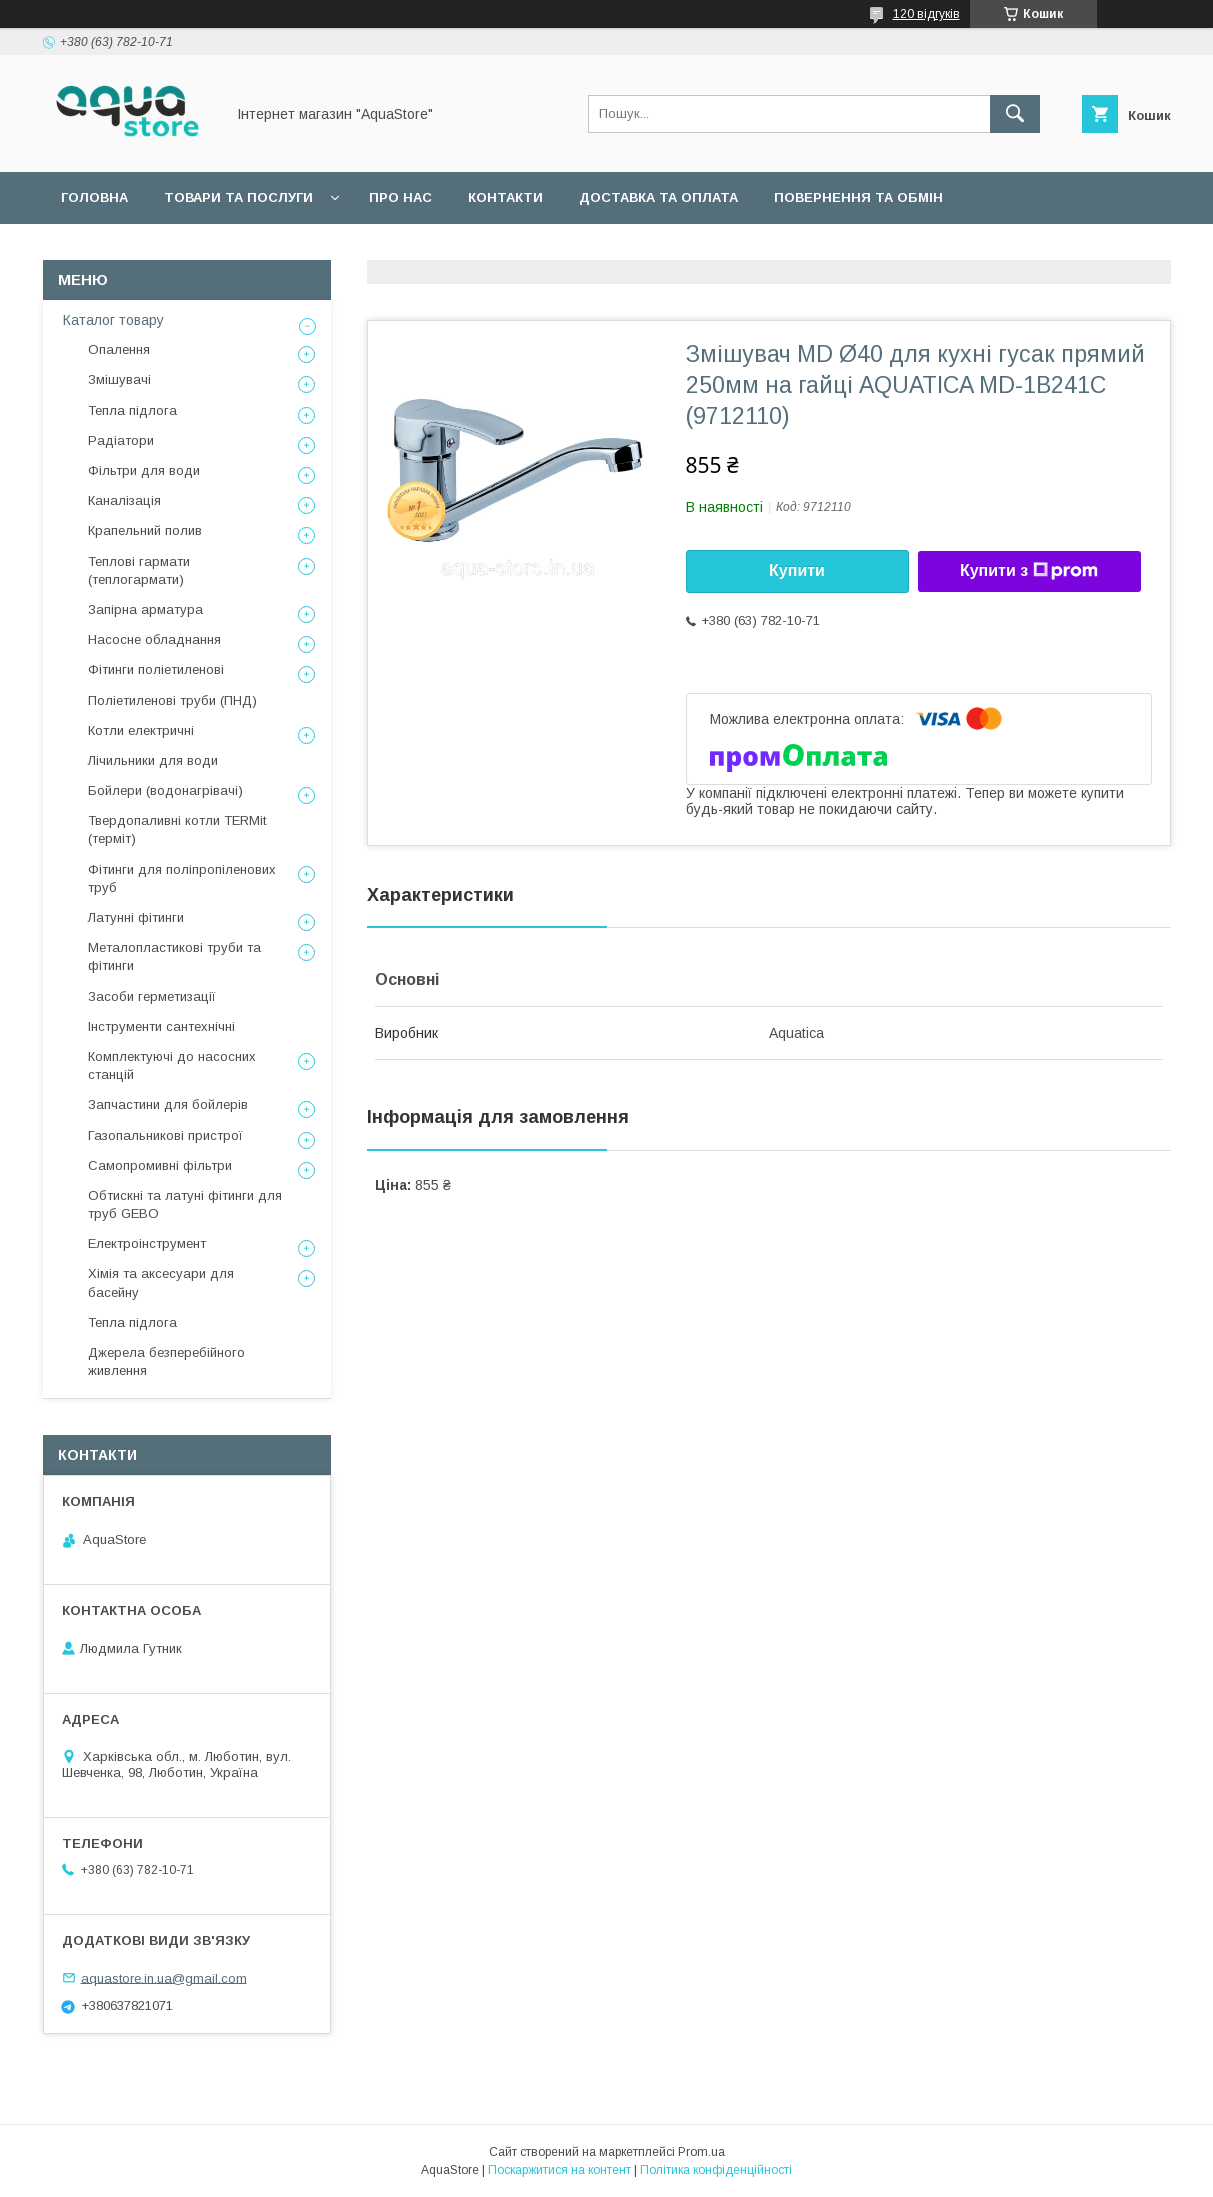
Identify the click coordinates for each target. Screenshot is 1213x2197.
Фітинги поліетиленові (156, 669)
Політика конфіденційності (716, 2170)
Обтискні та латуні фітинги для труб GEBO (185, 1204)
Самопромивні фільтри (160, 1165)
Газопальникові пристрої (165, 1135)
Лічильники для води (153, 760)
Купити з (1029, 571)
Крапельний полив (145, 530)
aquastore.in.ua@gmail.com (164, 1977)
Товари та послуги (238, 197)
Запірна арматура (145, 609)
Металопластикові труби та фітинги (174, 956)
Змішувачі (119, 379)
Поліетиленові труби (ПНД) (172, 700)
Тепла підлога (132, 410)
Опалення (119, 349)
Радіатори (121, 440)
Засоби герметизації (152, 996)
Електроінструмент (147, 1243)
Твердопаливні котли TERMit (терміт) (177, 829)
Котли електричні (141, 730)
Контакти (505, 197)
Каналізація (124, 500)
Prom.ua (701, 2152)
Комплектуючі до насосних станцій (172, 1065)
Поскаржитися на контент (559, 2170)
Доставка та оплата (658, 197)
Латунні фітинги (136, 917)
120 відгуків (926, 14)
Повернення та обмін (858, 197)
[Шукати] (1015, 114)
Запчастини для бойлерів (168, 1104)
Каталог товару (113, 320)
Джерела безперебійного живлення (166, 1361)
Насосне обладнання (154, 639)
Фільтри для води (144, 470)
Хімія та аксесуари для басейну (161, 1282)
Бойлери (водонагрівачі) (165, 790)
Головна (94, 197)
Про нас (400, 197)
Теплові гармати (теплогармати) (139, 570)
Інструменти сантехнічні (161, 1026)
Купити (797, 570)
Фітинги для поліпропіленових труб (182, 878)
